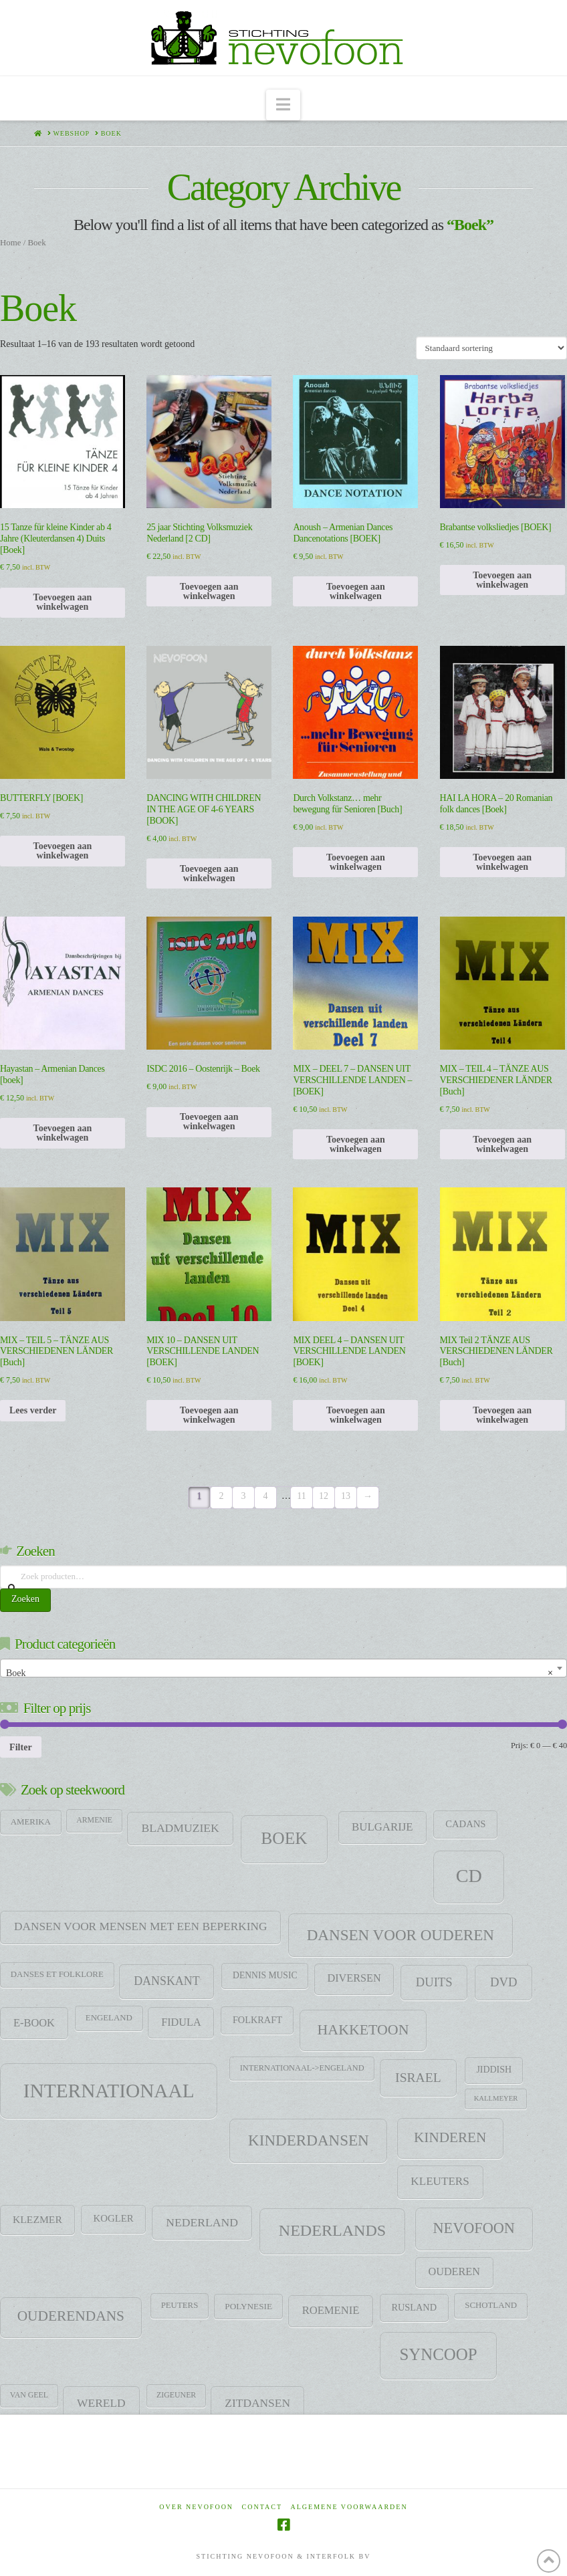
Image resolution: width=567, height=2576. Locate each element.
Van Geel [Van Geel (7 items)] (29, 2394)
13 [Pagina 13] (345, 1496)
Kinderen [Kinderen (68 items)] (450, 2137)
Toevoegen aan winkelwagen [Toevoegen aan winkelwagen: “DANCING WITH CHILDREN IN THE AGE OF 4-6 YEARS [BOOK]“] (209, 873)
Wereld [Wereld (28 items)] (101, 2403)
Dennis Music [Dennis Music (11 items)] (265, 1975)
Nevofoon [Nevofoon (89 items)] (473, 2228)
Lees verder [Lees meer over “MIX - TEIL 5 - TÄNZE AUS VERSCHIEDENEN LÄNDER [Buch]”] (32, 1410)
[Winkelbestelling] (491, 347)
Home (10, 242)
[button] (283, 105)
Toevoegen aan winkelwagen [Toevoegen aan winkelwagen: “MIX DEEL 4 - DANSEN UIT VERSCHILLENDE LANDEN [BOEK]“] (355, 1415)
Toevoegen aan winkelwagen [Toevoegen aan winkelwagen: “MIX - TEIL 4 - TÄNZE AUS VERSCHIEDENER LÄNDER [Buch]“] (502, 1144)
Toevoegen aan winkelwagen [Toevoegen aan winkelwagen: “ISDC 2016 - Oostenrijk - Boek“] (209, 1121)
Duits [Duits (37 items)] (434, 1982)
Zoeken (25, 1599)
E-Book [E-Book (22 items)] (34, 2022)
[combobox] (283, 1668)
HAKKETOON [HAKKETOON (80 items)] (363, 2030)
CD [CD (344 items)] (469, 1875)
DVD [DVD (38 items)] (504, 1982)
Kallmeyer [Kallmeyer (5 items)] (496, 2098)
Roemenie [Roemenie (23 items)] (331, 2310)
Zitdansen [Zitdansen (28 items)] (257, 2403)
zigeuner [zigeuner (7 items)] (176, 2394)
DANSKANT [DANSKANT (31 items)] (166, 1981)
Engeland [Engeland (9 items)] (109, 2017)
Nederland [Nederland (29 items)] (202, 2222)
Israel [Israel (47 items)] (418, 2078)
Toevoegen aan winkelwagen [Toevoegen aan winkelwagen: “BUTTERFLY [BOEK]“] (62, 850)
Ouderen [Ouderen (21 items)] (453, 2272)
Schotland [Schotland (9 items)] (491, 2305)
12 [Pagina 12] (323, 1496)
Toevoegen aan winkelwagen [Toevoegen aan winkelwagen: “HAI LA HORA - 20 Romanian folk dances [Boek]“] (502, 862)
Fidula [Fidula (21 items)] (181, 2022)
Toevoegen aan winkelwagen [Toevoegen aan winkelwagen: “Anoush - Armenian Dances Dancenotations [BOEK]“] (355, 591)
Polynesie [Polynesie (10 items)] (248, 2306)
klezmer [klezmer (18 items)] (37, 2219)
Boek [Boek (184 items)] (284, 1838)
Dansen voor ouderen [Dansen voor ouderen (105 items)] (400, 1935)
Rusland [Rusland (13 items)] (414, 2307)
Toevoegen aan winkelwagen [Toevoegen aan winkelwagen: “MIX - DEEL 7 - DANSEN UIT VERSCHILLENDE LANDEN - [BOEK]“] (355, 1144)
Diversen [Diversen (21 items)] (353, 1978)
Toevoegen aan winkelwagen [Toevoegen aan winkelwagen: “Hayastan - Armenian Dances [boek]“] (62, 1133)
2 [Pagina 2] (221, 1496)
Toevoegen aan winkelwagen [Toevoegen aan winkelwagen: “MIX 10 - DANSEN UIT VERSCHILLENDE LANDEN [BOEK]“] (209, 1415)
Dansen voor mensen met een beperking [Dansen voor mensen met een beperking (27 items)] (140, 1926)
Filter (20, 1747)
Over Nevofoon (196, 2506)
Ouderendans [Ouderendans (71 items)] (70, 2316)
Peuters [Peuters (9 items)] (180, 2305)
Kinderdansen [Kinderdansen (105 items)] (308, 2140)
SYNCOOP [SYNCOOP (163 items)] (438, 2354)
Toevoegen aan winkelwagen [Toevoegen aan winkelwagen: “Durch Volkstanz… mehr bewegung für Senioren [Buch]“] (355, 862)
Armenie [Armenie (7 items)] (94, 1820)
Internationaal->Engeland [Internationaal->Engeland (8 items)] (302, 2068)
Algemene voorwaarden (349, 2506)
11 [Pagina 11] (301, 1496)
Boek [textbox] (279, 1673)
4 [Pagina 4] (265, 1496)
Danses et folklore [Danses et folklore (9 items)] (57, 1974)
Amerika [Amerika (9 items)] (31, 1822)
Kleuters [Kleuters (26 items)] (440, 2181)
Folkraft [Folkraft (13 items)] (257, 2019)
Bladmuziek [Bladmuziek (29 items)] (180, 1828)
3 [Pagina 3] (243, 1496)
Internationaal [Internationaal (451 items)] (109, 2090)
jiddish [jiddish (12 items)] (494, 2070)
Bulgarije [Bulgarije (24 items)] (382, 1827)
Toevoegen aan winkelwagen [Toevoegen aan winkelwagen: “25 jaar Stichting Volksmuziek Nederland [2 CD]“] (209, 591)
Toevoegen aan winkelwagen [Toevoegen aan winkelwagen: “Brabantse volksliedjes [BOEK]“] (502, 580)
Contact (262, 2506)
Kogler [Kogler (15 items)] (114, 2218)
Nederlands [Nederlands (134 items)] (332, 2230)
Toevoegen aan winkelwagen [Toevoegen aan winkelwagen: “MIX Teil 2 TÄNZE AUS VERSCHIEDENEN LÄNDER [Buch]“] (502, 1415)
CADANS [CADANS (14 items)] (465, 1824)
